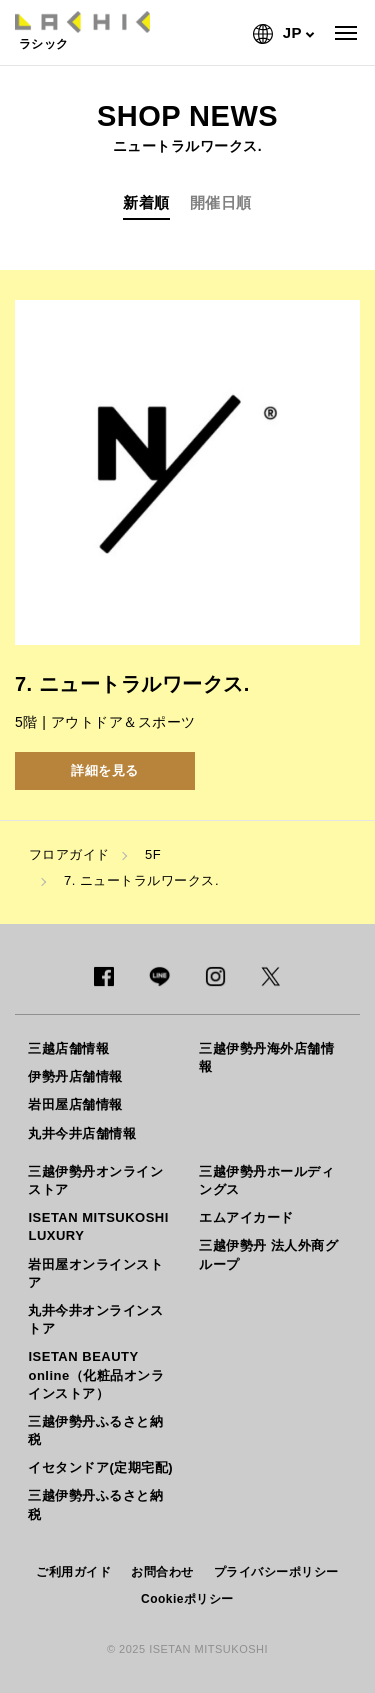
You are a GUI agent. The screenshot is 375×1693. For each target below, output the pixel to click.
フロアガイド (69, 854)
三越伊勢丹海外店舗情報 (266, 1057)
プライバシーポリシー (276, 1572)
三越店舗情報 (68, 1048)
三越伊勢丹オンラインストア (95, 1180)
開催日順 (221, 202)
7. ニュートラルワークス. (141, 880)
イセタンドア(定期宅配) (100, 1467)
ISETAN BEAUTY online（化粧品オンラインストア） (96, 1374)
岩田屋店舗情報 (75, 1104)
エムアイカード (246, 1217)
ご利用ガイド (73, 1572)
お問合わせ (162, 1572)
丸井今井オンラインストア (95, 1319)
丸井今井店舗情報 (82, 1133)
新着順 (146, 202)
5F (153, 854)
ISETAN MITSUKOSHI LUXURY (98, 1226)
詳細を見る (105, 770)
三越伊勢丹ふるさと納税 (95, 1430)
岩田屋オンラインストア (95, 1273)
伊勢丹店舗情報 (75, 1076)
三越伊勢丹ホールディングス (266, 1180)
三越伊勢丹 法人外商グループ (268, 1254)
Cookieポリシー (187, 1599)
